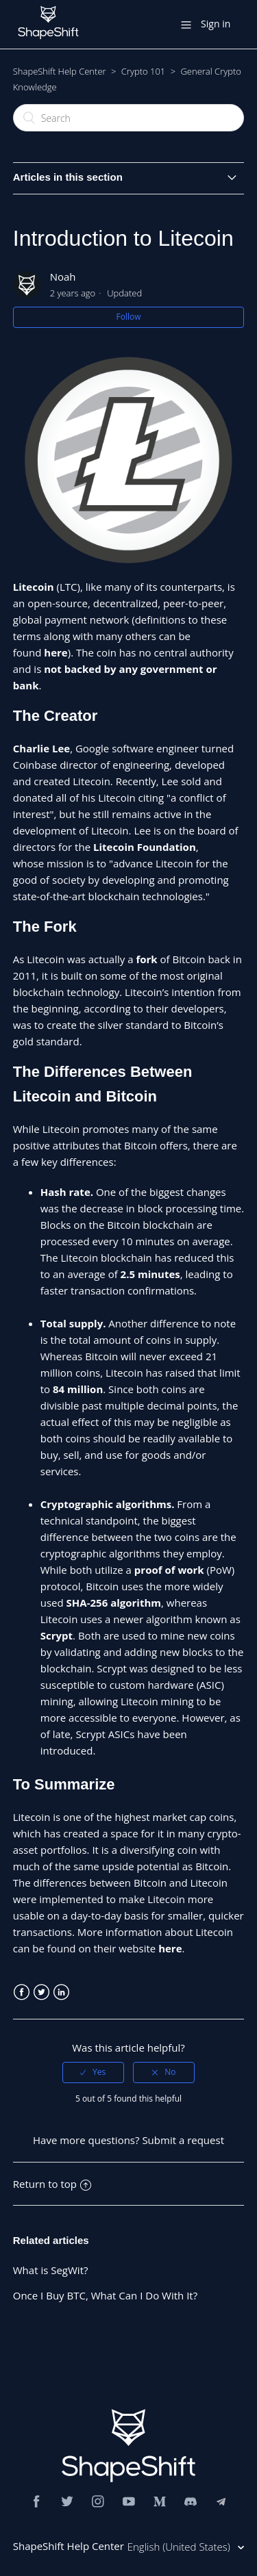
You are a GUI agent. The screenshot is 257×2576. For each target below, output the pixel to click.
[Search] (129, 117)
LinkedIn (61, 1992)
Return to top (52, 2184)
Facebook (21, 1992)
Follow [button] (129, 316)
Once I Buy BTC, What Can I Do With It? (105, 2295)
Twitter (41, 1992)
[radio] (93, 2072)
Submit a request (183, 2140)
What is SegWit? (50, 2270)
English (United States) (180, 2546)
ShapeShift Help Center (59, 71)
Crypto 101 (143, 71)
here (170, 1948)
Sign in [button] (215, 23)
